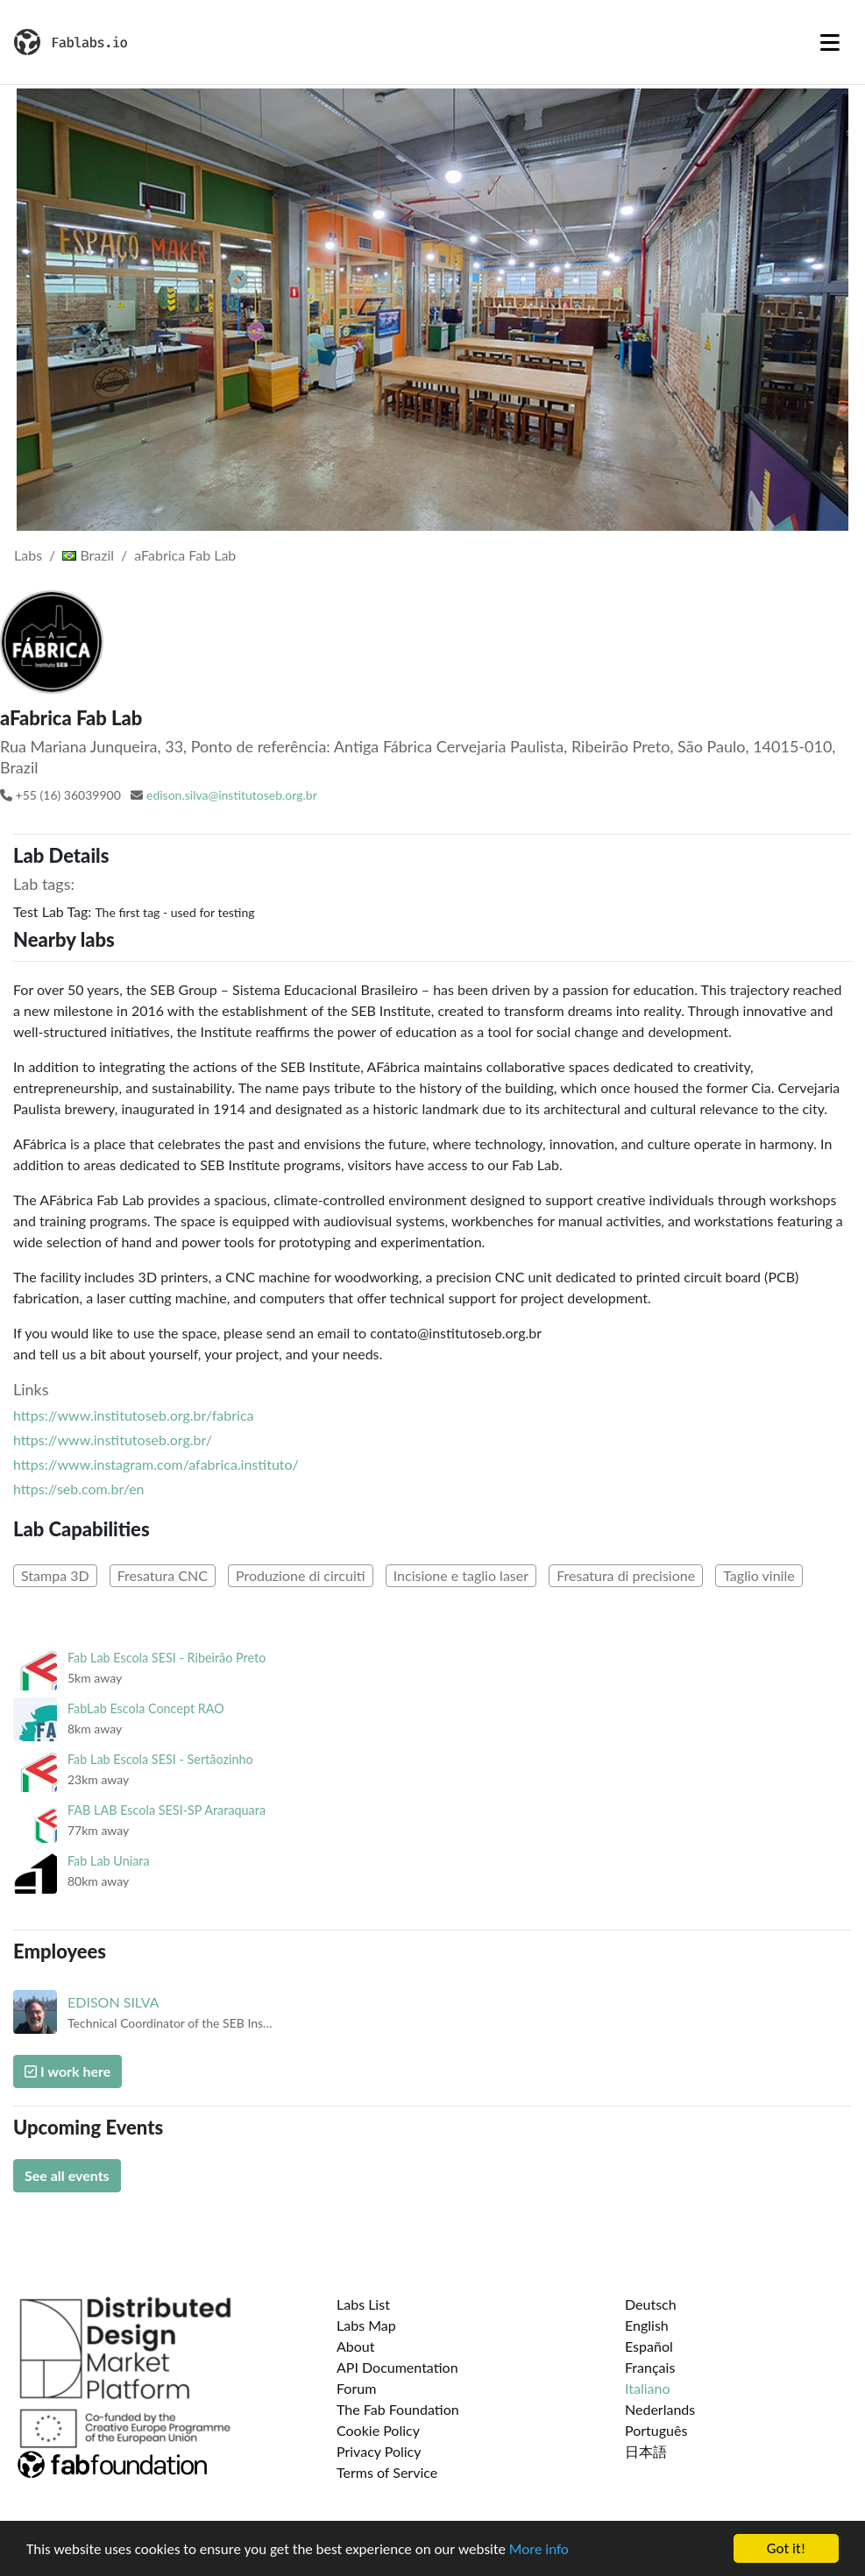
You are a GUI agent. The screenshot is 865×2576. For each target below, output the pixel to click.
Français (650, 2367)
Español (649, 2346)
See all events (67, 2175)
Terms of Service (387, 2472)
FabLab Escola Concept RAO (145, 1708)
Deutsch (651, 2304)
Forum (356, 2388)
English (647, 2325)
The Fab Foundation (398, 2409)
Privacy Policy (379, 2451)
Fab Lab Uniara (108, 1860)
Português (656, 2430)
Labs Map (366, 2325)
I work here (67, 2071)
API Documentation (397, 2367)
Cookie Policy (378, 2430)
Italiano (647, 2388)
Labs (28, 555)
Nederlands (660, 2409)
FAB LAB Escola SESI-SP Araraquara (166, 1810)
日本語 (646, 2451)
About (356, 2346)
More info (539, 2551)
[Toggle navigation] (830, 42)
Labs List (363, 2304)
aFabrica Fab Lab (185, 555)
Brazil (88, 555)
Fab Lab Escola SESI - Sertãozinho (160, 1759)
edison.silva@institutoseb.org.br (231, 794)
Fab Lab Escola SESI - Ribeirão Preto (166, 1657)
